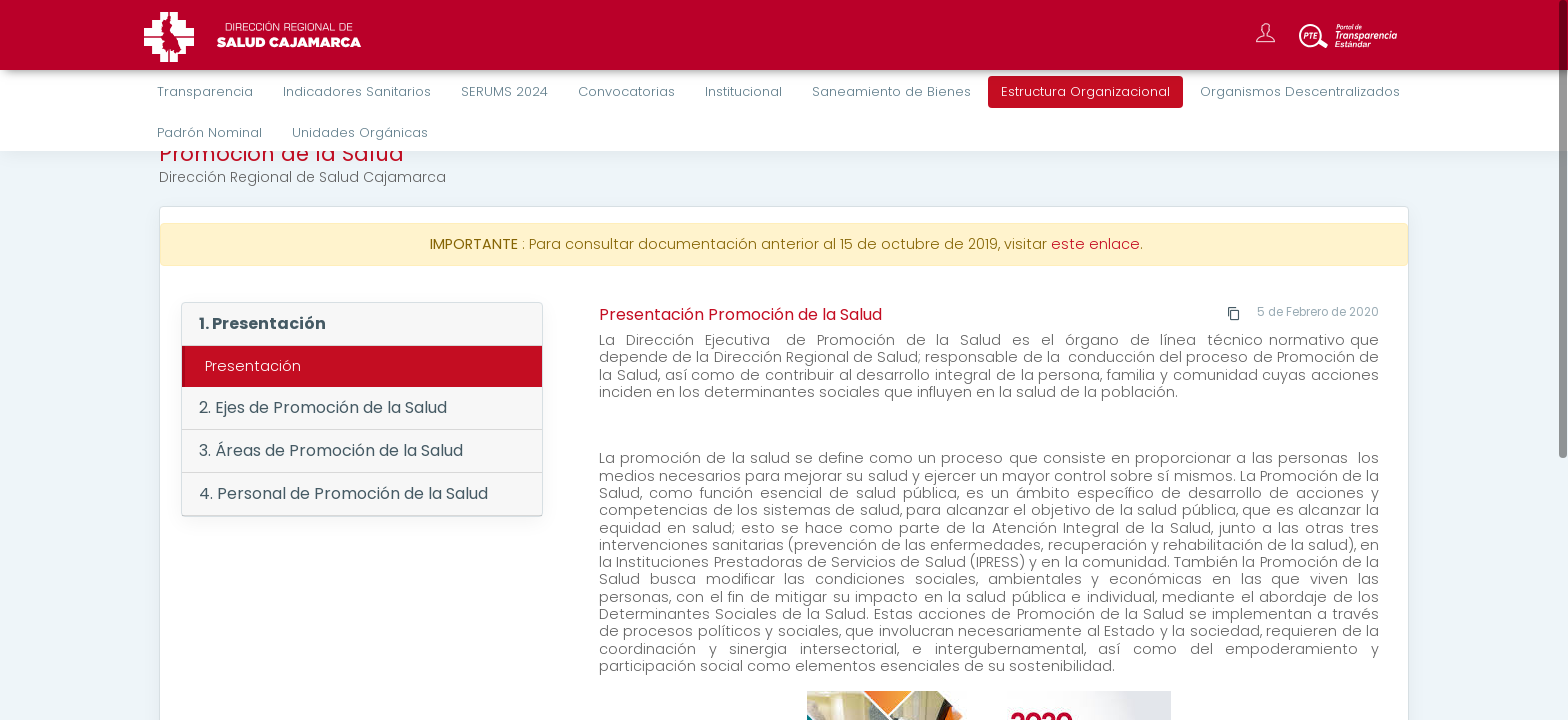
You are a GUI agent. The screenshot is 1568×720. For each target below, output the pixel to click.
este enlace (1095, 244)
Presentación (253, 366)
